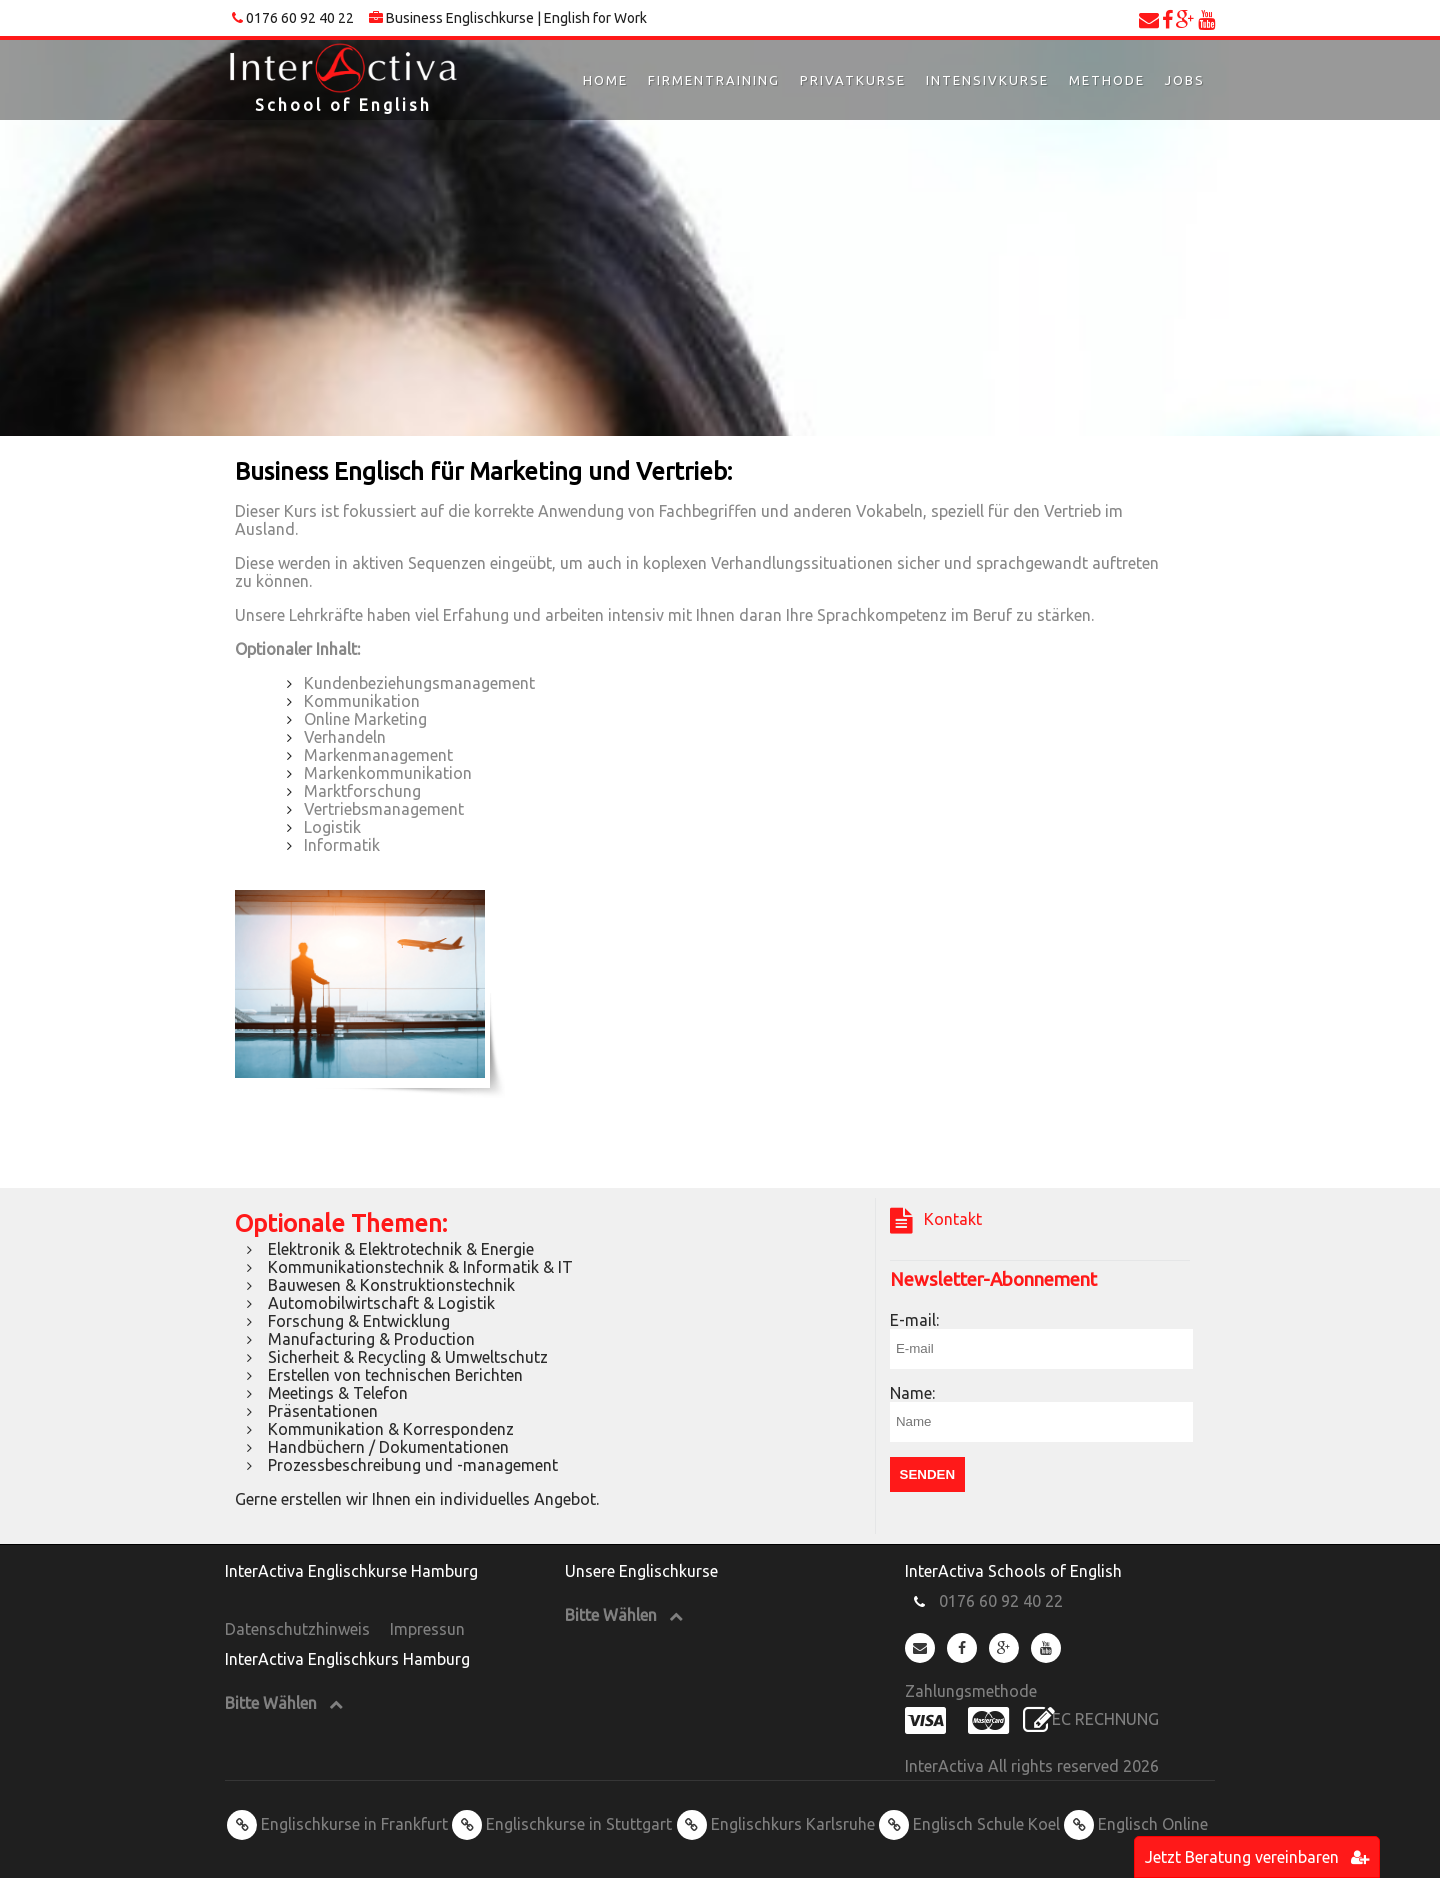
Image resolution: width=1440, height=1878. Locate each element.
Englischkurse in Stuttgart (562, 1824)
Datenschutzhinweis (297, 1629)
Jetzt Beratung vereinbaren (1257, 1857)
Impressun (427, 1629)
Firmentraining (714, 80)
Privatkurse (853, 80)
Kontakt (936, 1221)
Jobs (1185, 80)
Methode (1107, 80)
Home (605, 80)
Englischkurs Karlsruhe (776, 1824)
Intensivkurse (987, 80)
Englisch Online (1136, 1824)
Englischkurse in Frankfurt (337, 1824)
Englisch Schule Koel (969, 1824)
